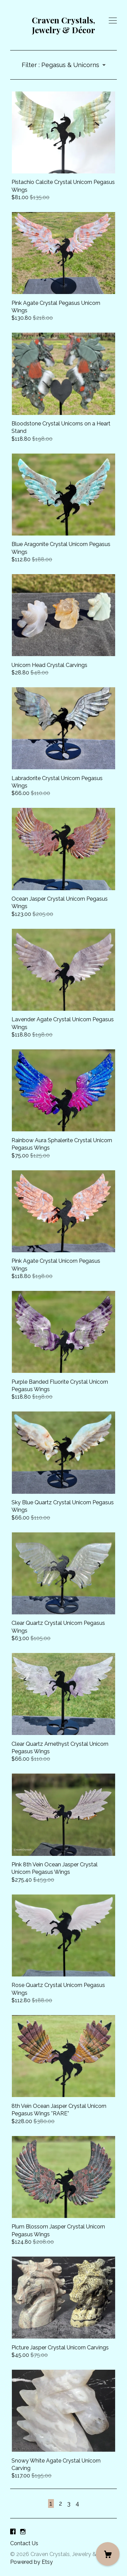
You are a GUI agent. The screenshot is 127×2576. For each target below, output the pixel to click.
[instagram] (22, 2532)
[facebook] (13, 2532)
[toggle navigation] (113, 20)
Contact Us (24, 2543)
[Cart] (108, 2554)
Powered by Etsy (31, 2562)
